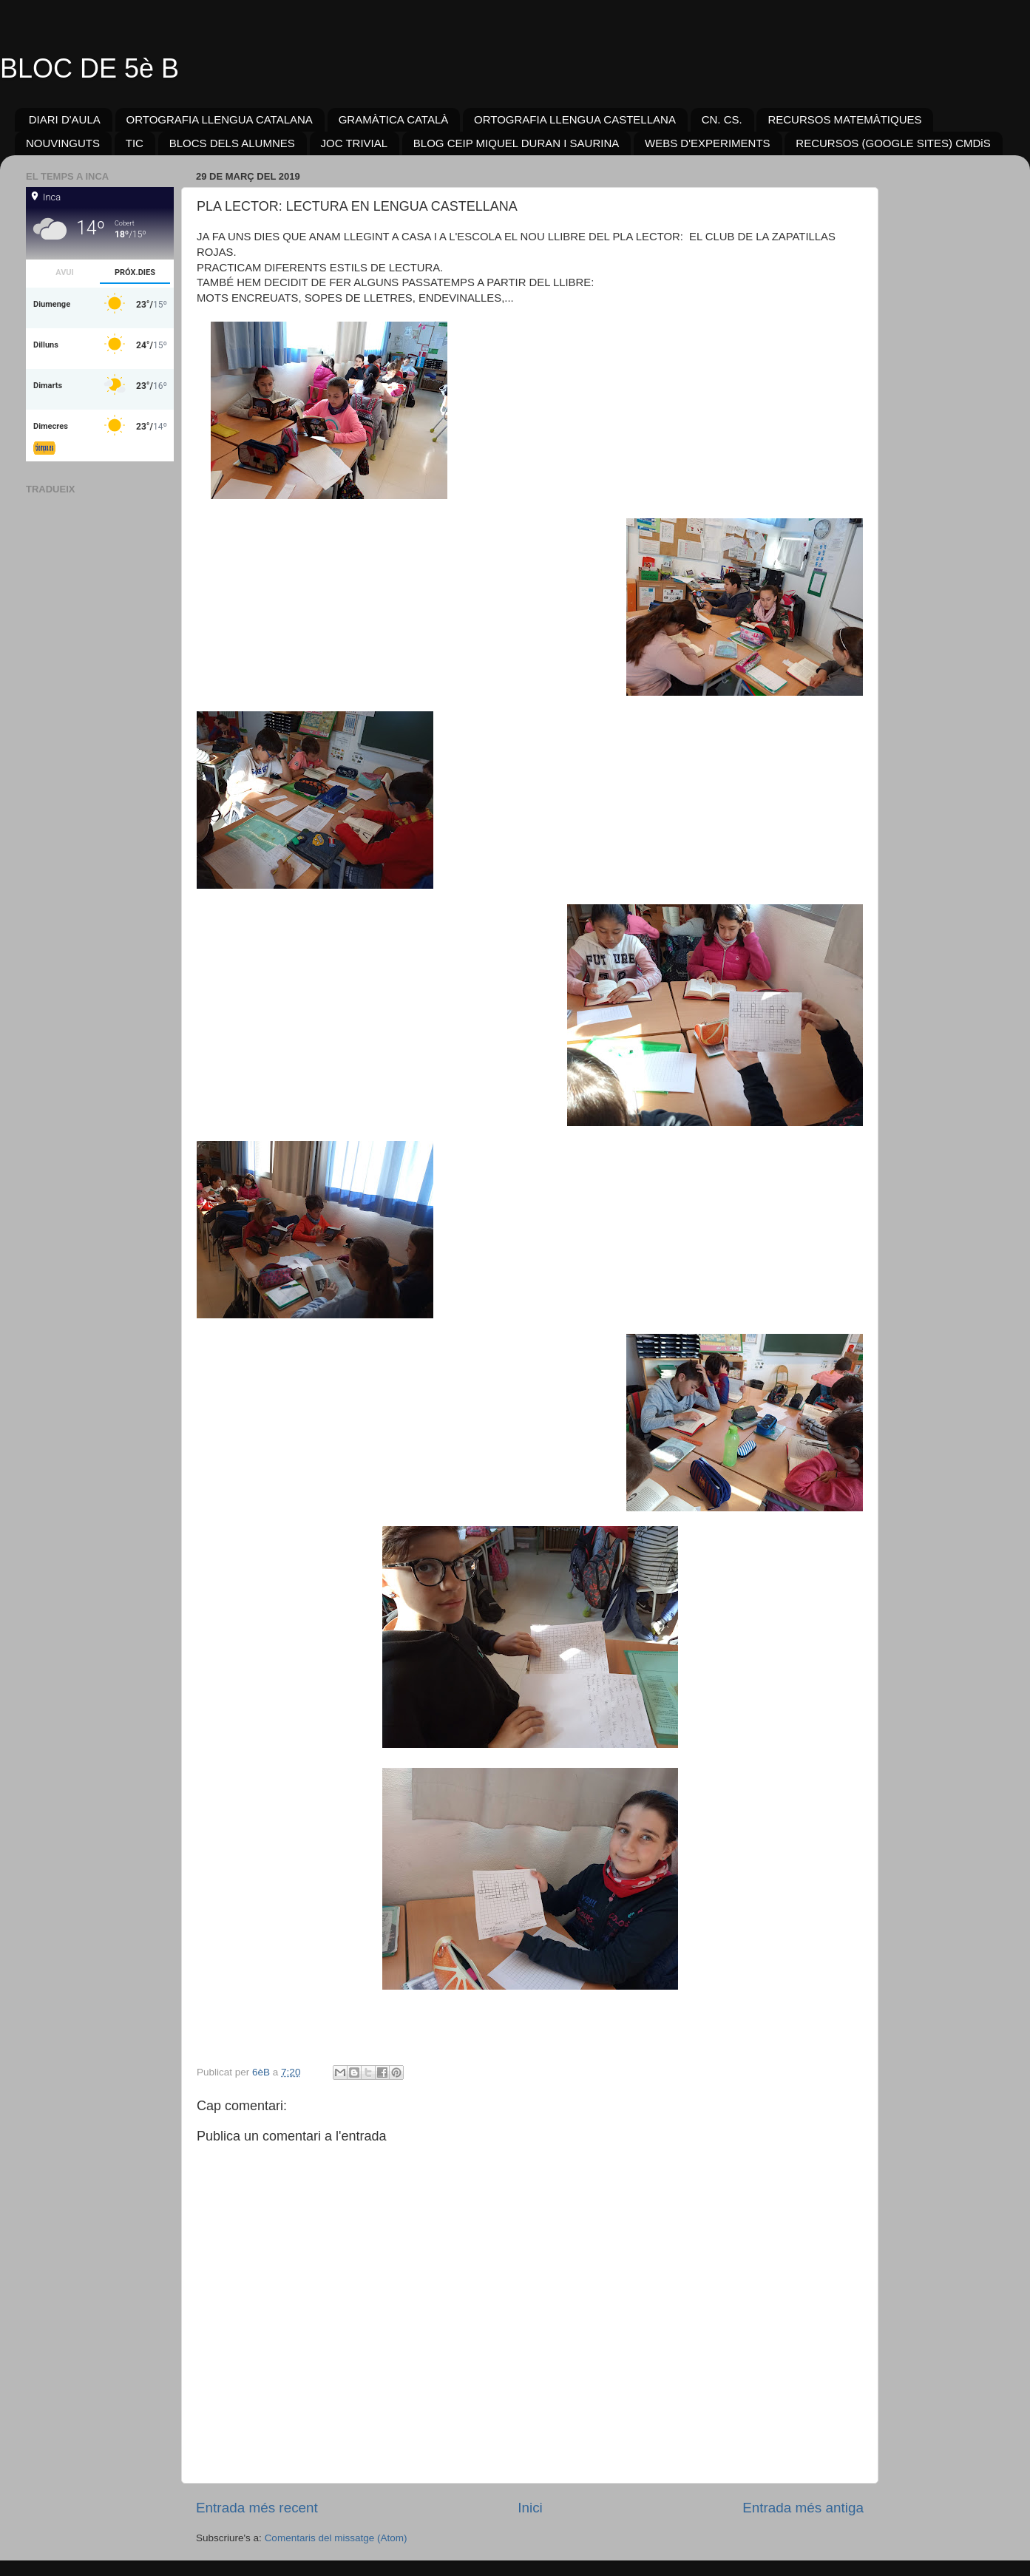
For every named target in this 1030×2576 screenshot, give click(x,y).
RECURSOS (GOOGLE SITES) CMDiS (893, 143)
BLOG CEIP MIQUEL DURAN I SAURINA (516, 143)
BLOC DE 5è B (89, 68)
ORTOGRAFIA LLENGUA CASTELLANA (575, 119)
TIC (134, 143)
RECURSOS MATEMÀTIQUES (844, 119)
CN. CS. (722, 119)
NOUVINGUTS (63, 143)
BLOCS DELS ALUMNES (232, 143)
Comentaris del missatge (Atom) (336, 2537)
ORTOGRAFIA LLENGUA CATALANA (219, 119)
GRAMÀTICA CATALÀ (394, 119)
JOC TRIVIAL (354, 143)
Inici (530, 2507)
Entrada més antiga (803, 2507)
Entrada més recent (257, 2507)
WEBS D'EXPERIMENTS (707, 143)
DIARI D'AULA (65, 119)
